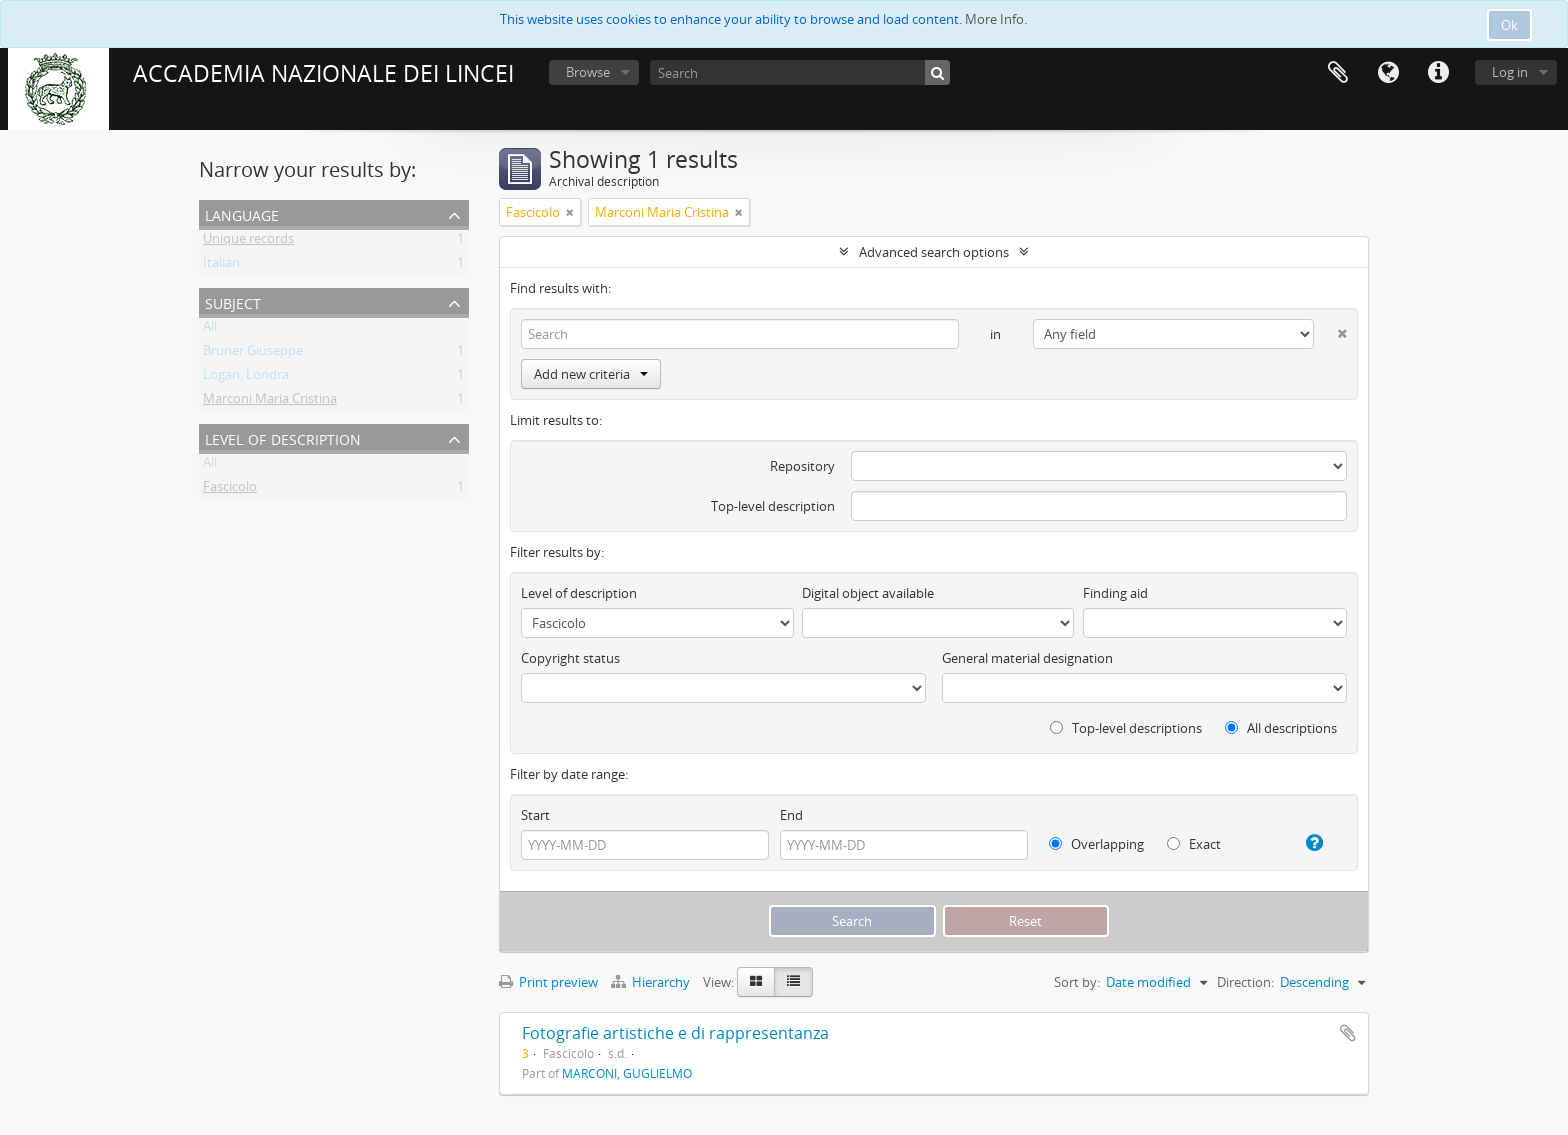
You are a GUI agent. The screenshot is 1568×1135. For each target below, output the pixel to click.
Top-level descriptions (1126, 728)
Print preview (548, 982)
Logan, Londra (246, 378)
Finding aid (1115, 593)
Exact (1194, 844)
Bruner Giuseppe (253, 354)
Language (1388, 73)
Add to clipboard (1348, 1033)
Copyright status (570, 658)
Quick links (1438, 73)
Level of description (283, 437)
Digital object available (868, 593)
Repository (802, 466)
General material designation (1027, 658)
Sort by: (1077, 982)
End (791, 815)
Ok (1509, 25)
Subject (233, 301)
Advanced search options (934, 252)
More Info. (996, 19)
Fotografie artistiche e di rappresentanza (675, 1033)
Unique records (248, 242)
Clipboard (1338, 73)
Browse (588, 72)
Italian (221, 266)
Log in (1510, 72)
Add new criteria (591, 374)
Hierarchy (652, 982)
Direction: (1245, 982)
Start (535, 815)
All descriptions (1281, 728)
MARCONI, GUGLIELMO (627, 1073)
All (210, 330)
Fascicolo (230, 490)
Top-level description (773, 506)
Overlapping (1096, 844)
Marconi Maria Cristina (270, 402)
